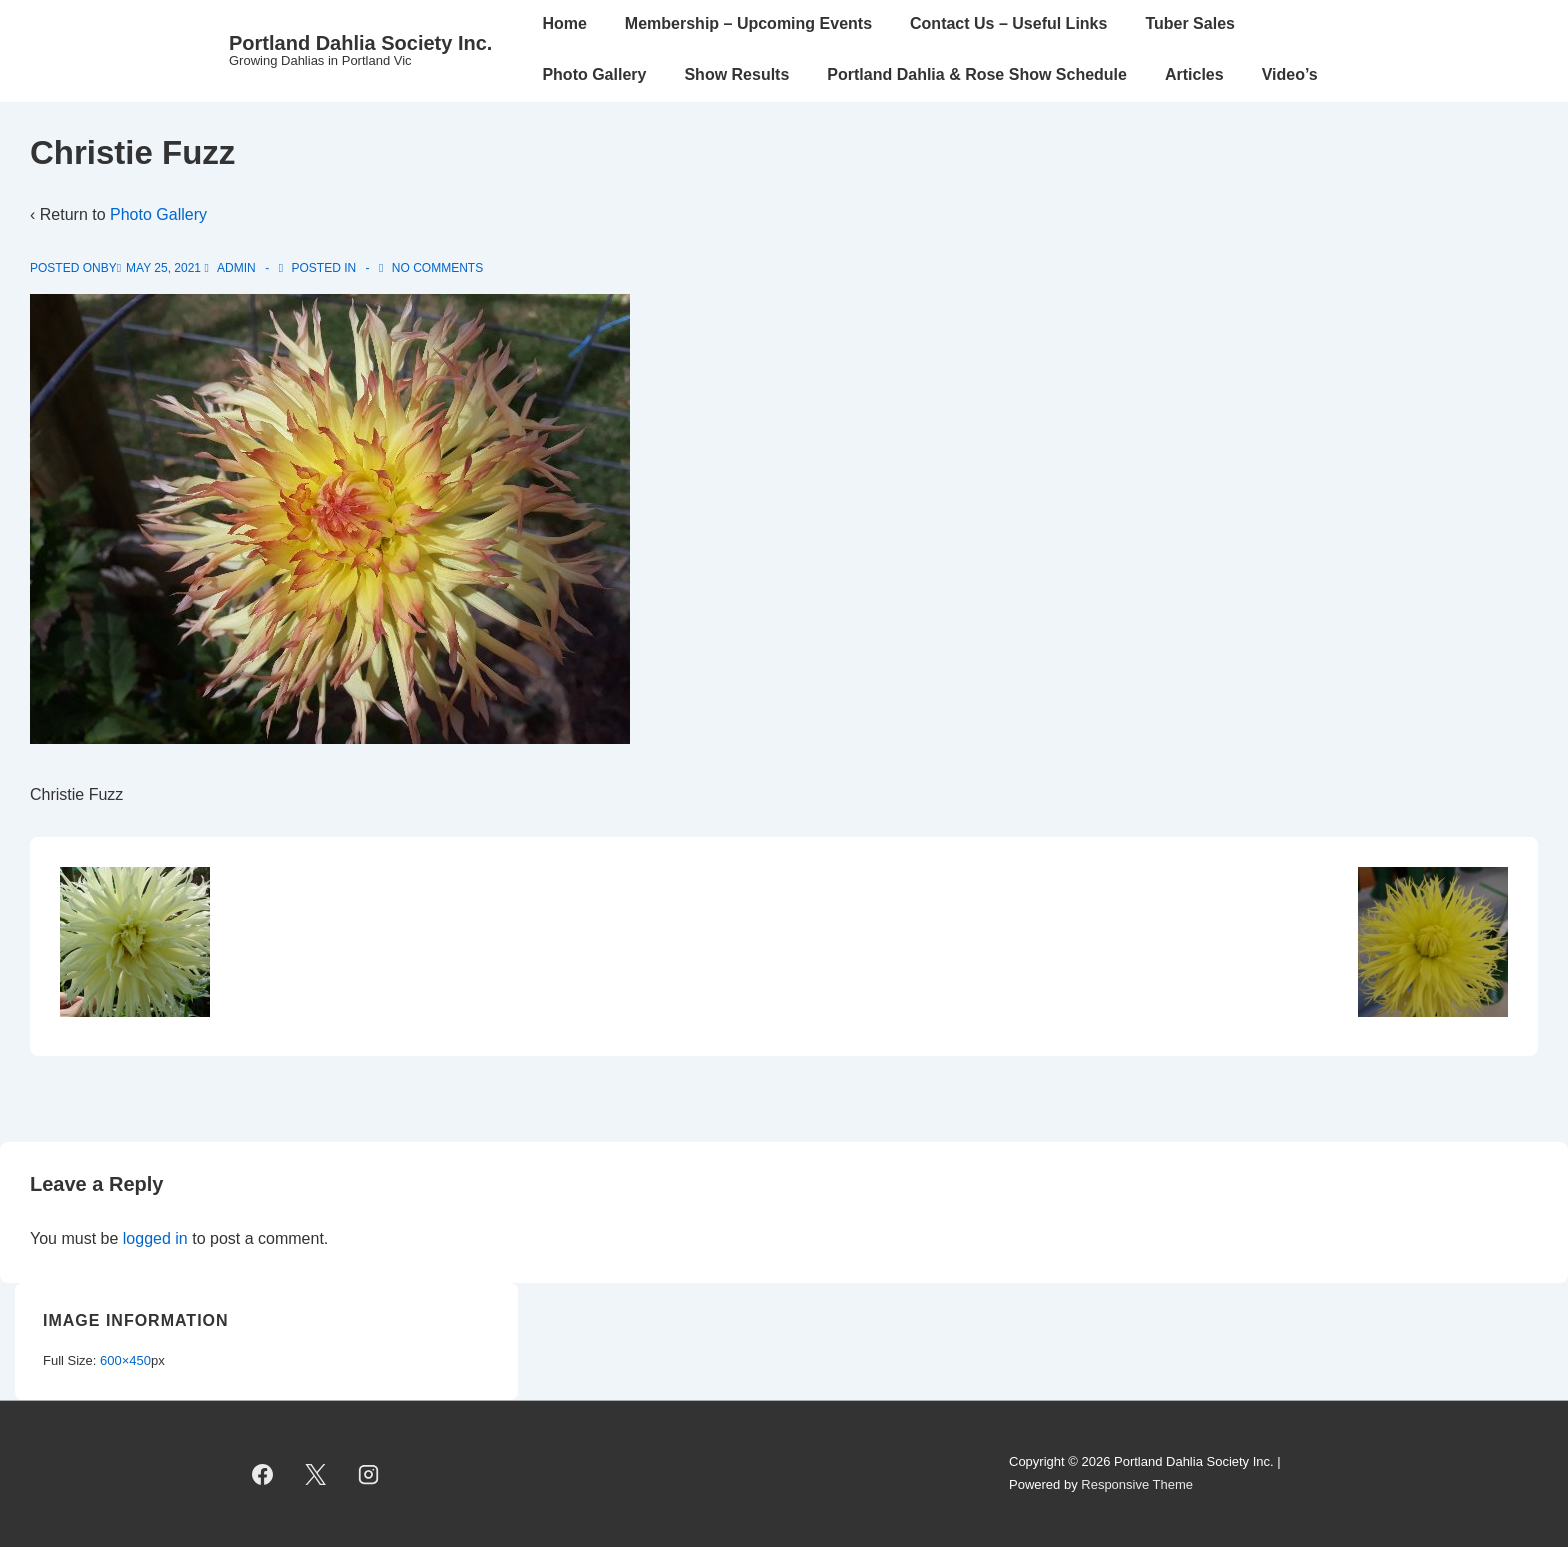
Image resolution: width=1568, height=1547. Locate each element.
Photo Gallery (594, 74)
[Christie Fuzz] (163, 268)
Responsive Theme (1137, 1484)
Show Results (736, 74)
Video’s (1290, 74)
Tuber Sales (1190, 23)
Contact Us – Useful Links (1008, 23)
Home (564, 23)
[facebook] (263, 1474)
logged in (155, 1238)
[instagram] (369, 1474)
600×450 (125, 1360)
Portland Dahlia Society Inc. (360, 43)
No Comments (437, 268)
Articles (1194, 74)
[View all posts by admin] (231, 268)
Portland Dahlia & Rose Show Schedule (977, 74)
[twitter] (316, 1474)
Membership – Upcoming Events (748, 23)
